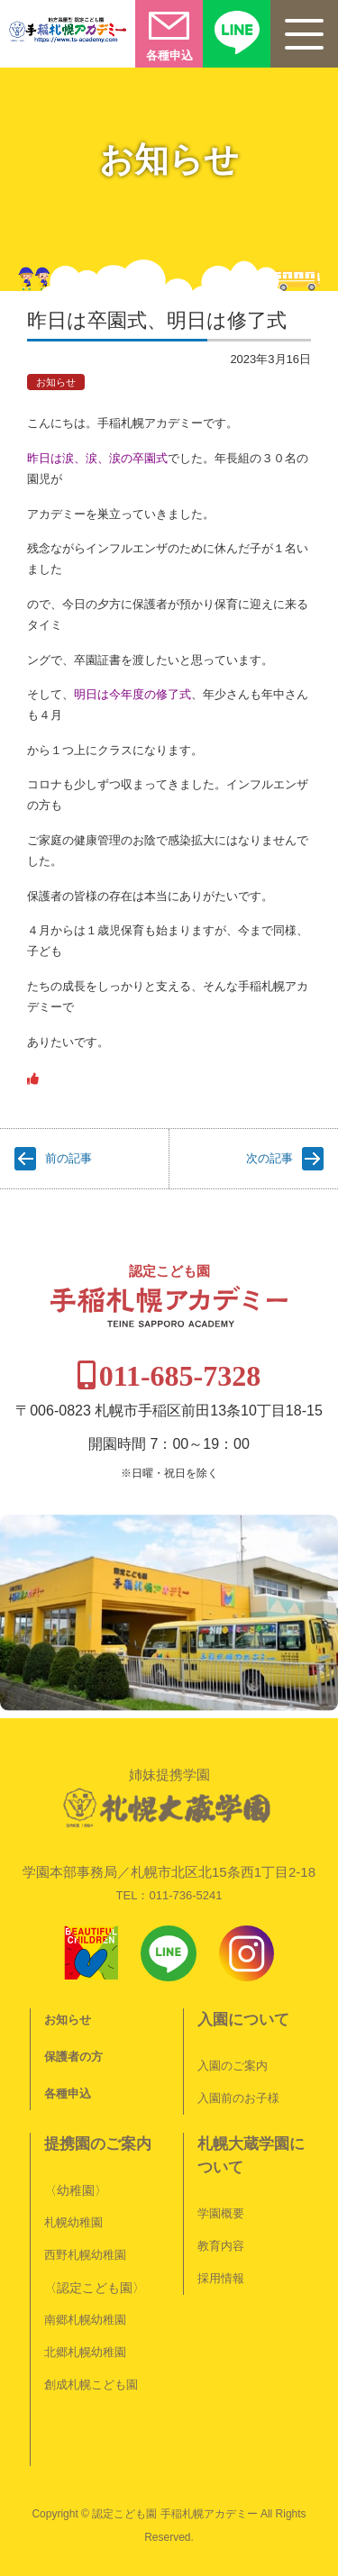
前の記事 (68, 1158)
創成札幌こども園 (91, 2384)
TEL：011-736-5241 (169, 1895)
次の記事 (269, 1158)
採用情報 (220, 2278)
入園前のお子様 (238, 2098)
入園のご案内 (232, 2065)
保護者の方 (73, 2056)
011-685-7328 (180, 1376)
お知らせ (56, 382)
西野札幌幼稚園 (85, 2255)
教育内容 (220, 2246)
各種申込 (67, 2093)
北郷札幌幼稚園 (85, 2352)
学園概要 (220, 2213)
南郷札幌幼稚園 (85, 2319)
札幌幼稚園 (73, 2222)
